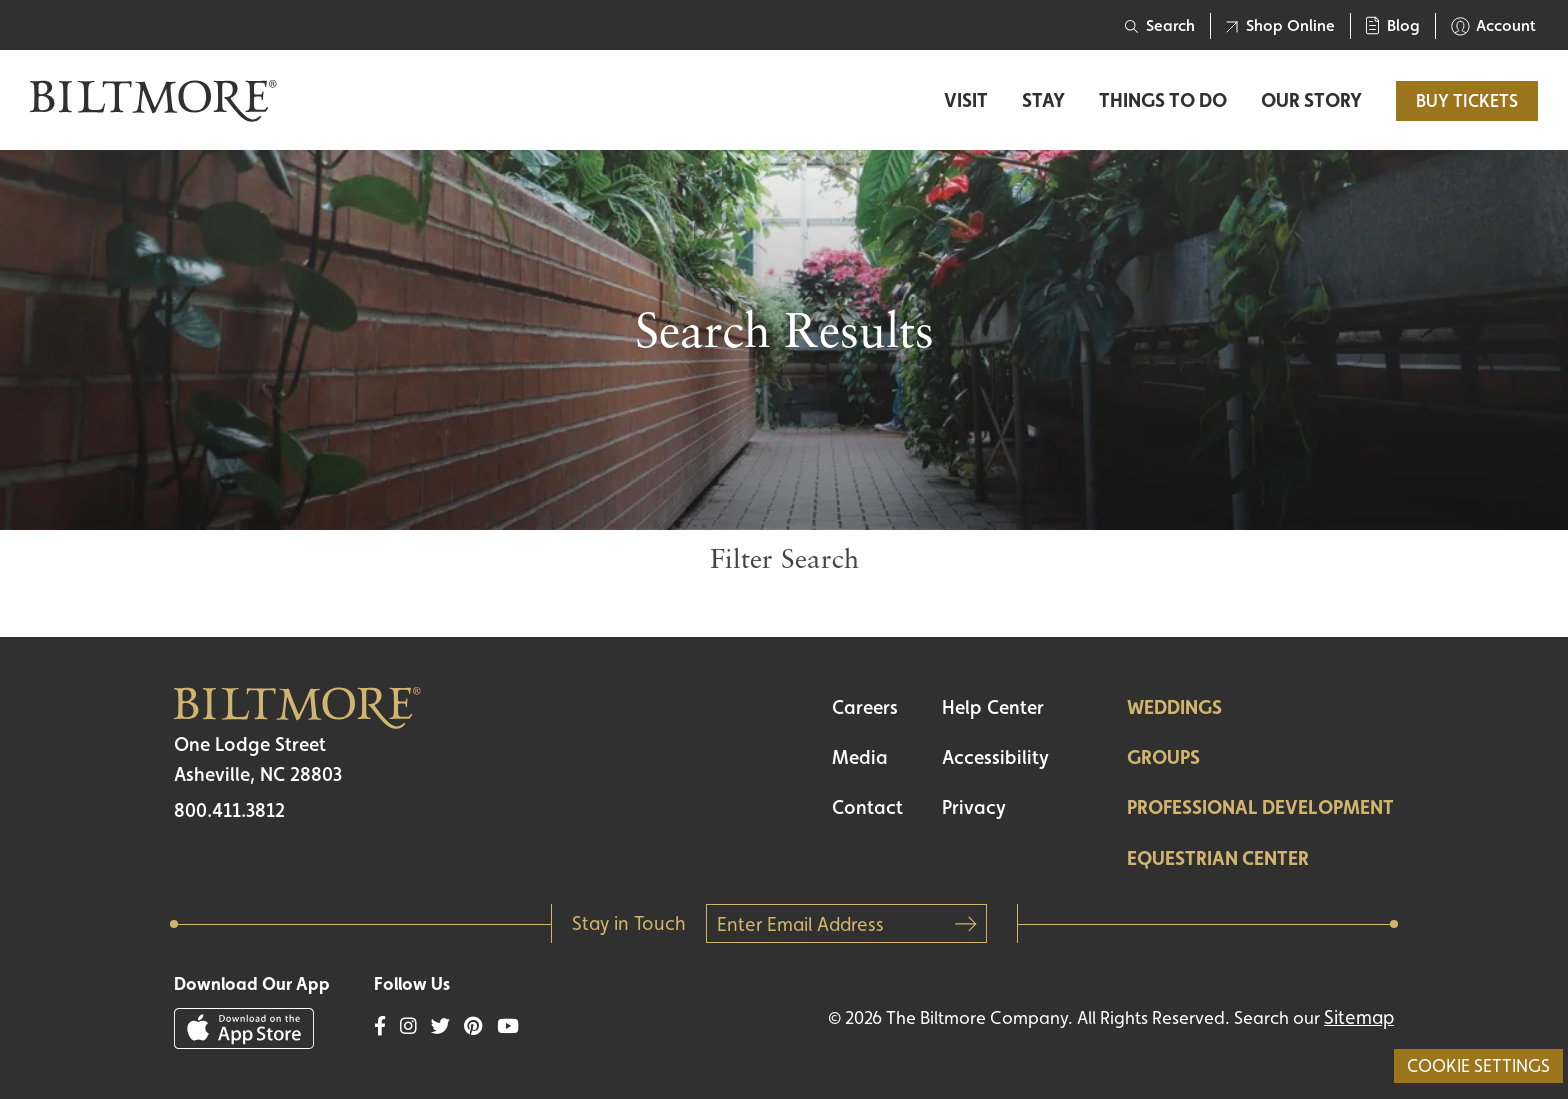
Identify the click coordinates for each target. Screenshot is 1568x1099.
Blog (1393, 25)
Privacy (974, 807)
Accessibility (995, 757)
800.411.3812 (229, 810)
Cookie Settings (1478, 1065)
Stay (1043, 100)
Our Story (1311, 100)
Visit (966, 100)
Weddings (1174, 707)
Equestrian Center (1218, 858)
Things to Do (1163, 100)
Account (1493, 26)
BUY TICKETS (1467, 100)
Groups (1163, 757)
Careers (865, 707)
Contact (867, 807)
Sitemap (1359, 1017)
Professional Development (1260, 807)
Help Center (993, 707)
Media (860, 757)
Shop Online (1280, 25)
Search (1160, 25)
